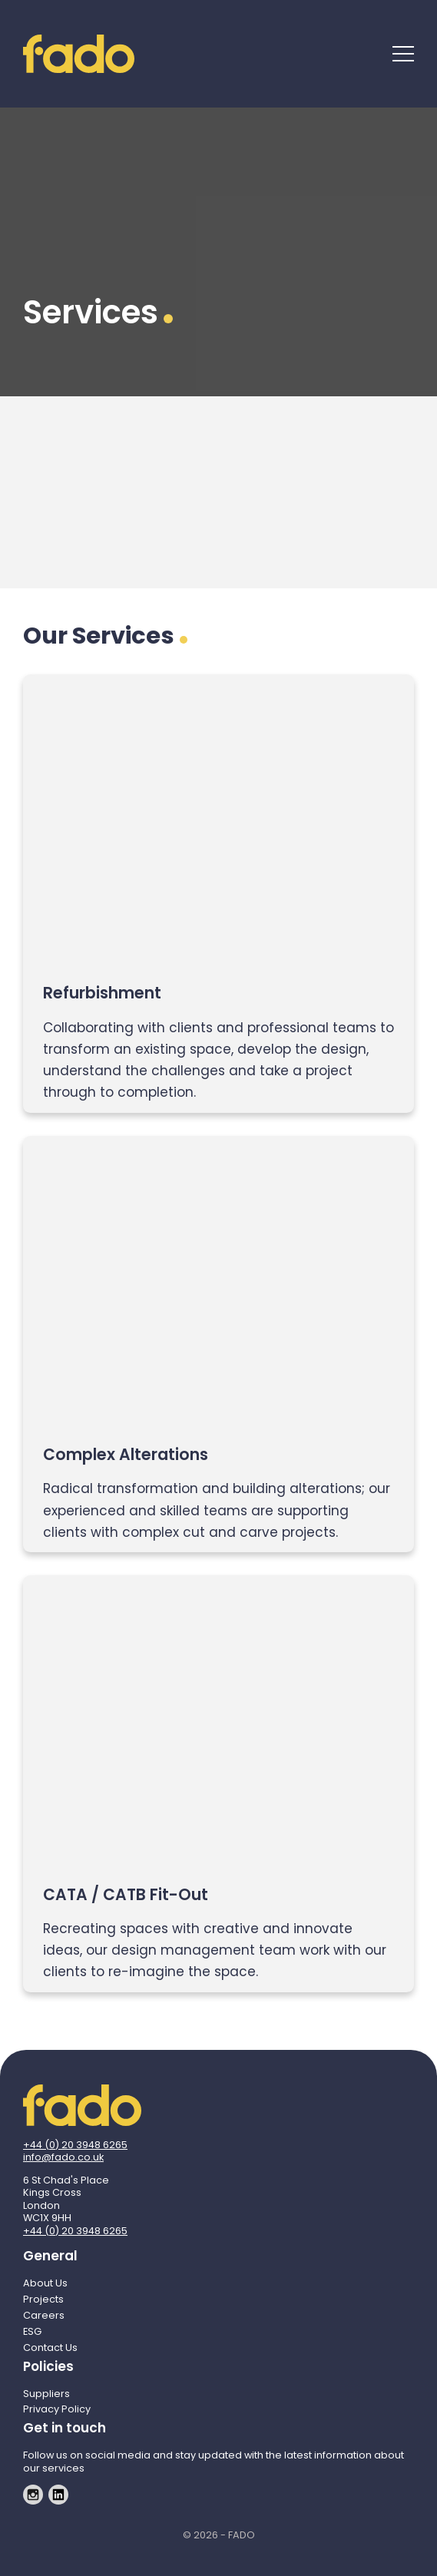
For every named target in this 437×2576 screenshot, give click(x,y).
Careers (44, 2315)
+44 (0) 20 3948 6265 (75, 2144)
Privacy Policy (57, 2408)
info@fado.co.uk (63, 2157)
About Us (45, 2283)
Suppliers (46, 2393)
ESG (32, 2331)
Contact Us (50, 2347)
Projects (43, 2299)
